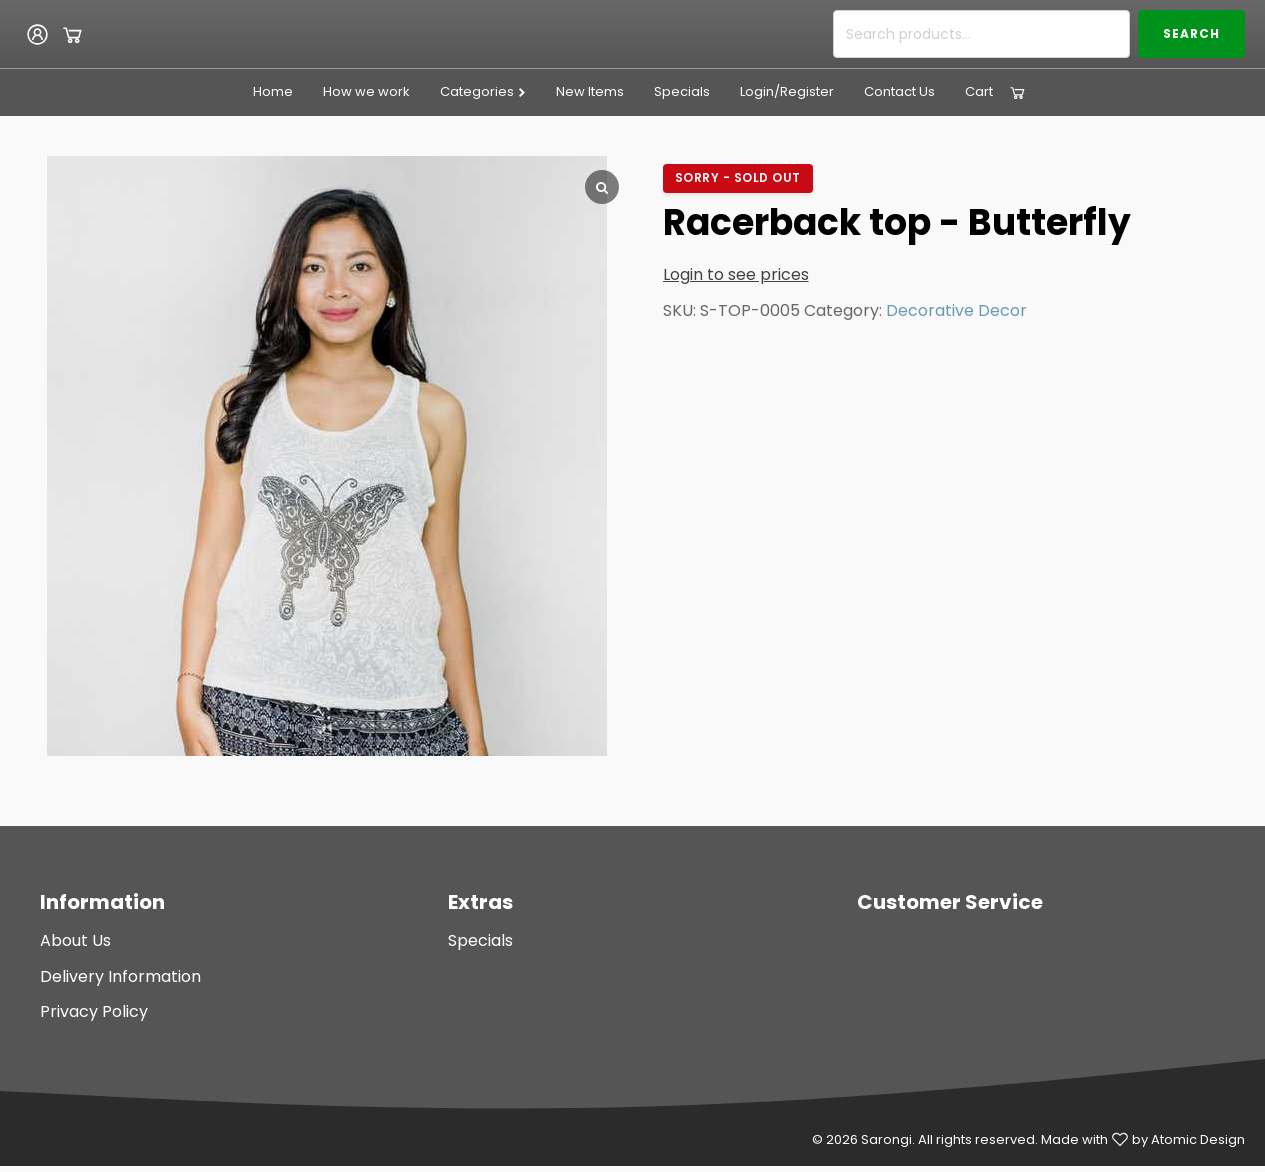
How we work (366, 91)
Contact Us (899, 91)
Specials (682, 91)
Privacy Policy (94, 1011)
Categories (483, 91)
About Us (75, 940)
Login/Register (787, 91)
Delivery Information (120, 976)
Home (273, 91)
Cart (979, 91)
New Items (590, 91)
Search (1191, 33)
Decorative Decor (956, 310)
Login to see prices (736, 274)
